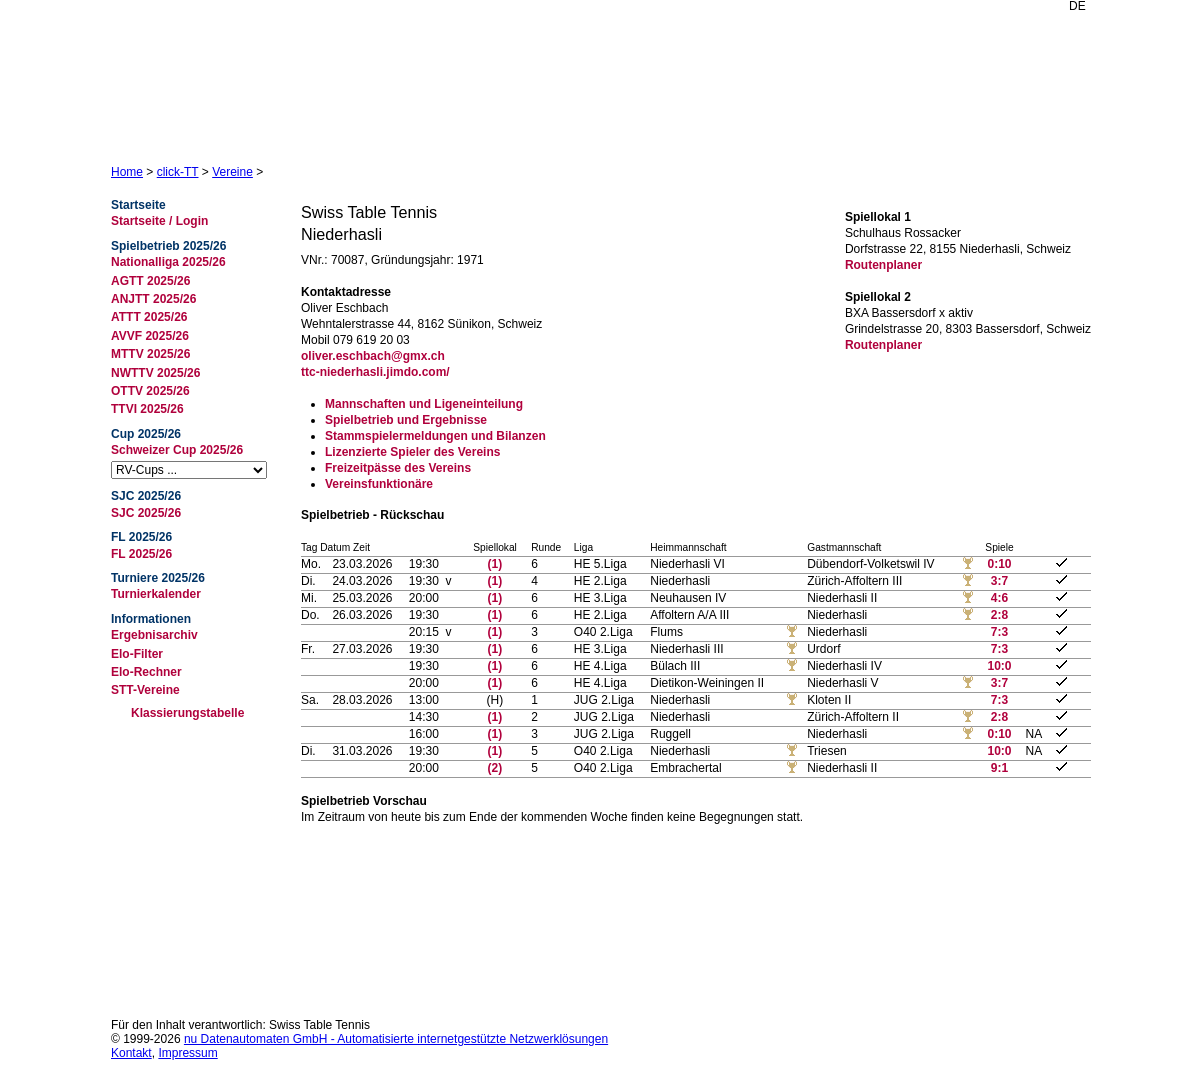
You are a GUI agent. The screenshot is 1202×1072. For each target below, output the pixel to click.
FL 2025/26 (141, 554)
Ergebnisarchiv (154, 635)
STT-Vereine (145, 690)
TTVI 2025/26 (147, 409)
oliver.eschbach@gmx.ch (373, 356)
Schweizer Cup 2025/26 (177, 450)
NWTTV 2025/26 (155, 373)
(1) (495, 564)
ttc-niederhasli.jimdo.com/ (375, 372)
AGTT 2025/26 (150, 281)
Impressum (187, 1053)
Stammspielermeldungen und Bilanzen (435, 436)
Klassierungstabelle (187, 713)
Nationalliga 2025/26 (168, 262)
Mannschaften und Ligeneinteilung (424, 404)
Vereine (232, 172)
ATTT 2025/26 (149, 317)
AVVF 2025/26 (150, 336)
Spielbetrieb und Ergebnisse (406, 420)
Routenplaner (883, 265)
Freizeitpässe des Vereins (398, 468)
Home (127, 172)
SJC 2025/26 (146, 513)
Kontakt (131, 1053)
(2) (495, 768)
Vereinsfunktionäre (379, 484)
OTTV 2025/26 (150, 391)
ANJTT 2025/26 (153, 299)
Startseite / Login (159, 221)
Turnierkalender (156, 594)
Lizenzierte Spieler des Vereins (412, 452)
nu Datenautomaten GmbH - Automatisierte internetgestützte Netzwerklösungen (396, 1039)
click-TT (178, 172)
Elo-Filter (137, 654)
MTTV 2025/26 (150, 354)
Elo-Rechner (146, 672)
